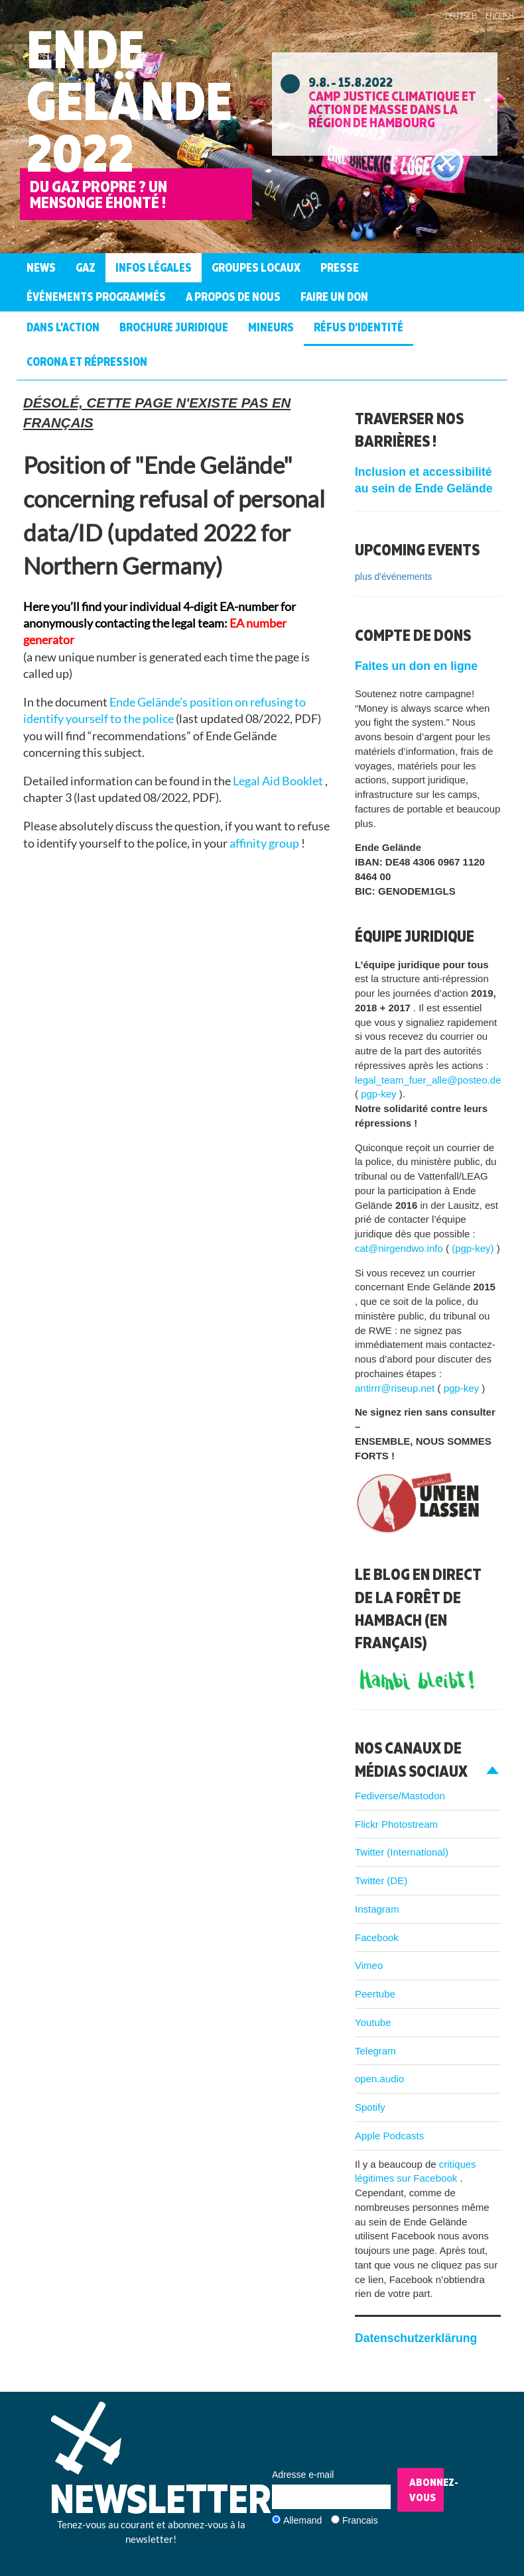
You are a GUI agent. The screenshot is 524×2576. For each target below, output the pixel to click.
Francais (360, 2520)
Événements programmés (96, 297)
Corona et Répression (87, 361)
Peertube (375, 1993)
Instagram (377, 1909)
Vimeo (369, 1965)
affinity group (265, 843)
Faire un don (334, 297)
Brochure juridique (173, 327)
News (41, 267)
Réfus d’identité (358, 327)
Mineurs (271, 327)
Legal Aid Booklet (279, 781)
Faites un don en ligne (416, 666)
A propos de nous (233, 297)
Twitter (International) (401, 1852)
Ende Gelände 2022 (129, 100)
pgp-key (380, 1093)
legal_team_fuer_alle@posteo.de (428, 1080)
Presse (339, 267)
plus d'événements (393, 576)
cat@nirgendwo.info (400, 1248)
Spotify (370, 2107)
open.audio (379, 2078)
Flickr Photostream (396, 1824)
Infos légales (153, 267)
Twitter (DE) (381, 1880)
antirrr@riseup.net (396, 1388)
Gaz (86, 267)
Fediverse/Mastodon (400, 1795)
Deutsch (461, 16)
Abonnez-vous (426, 2489)
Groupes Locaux (256, 267)
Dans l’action (63, 327)
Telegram (375, 2050)
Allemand (302, 2520)
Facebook (377, 1937)
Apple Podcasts (389, 2135)
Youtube (373, 2022)
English (500, 16)
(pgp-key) (474, 1248)
